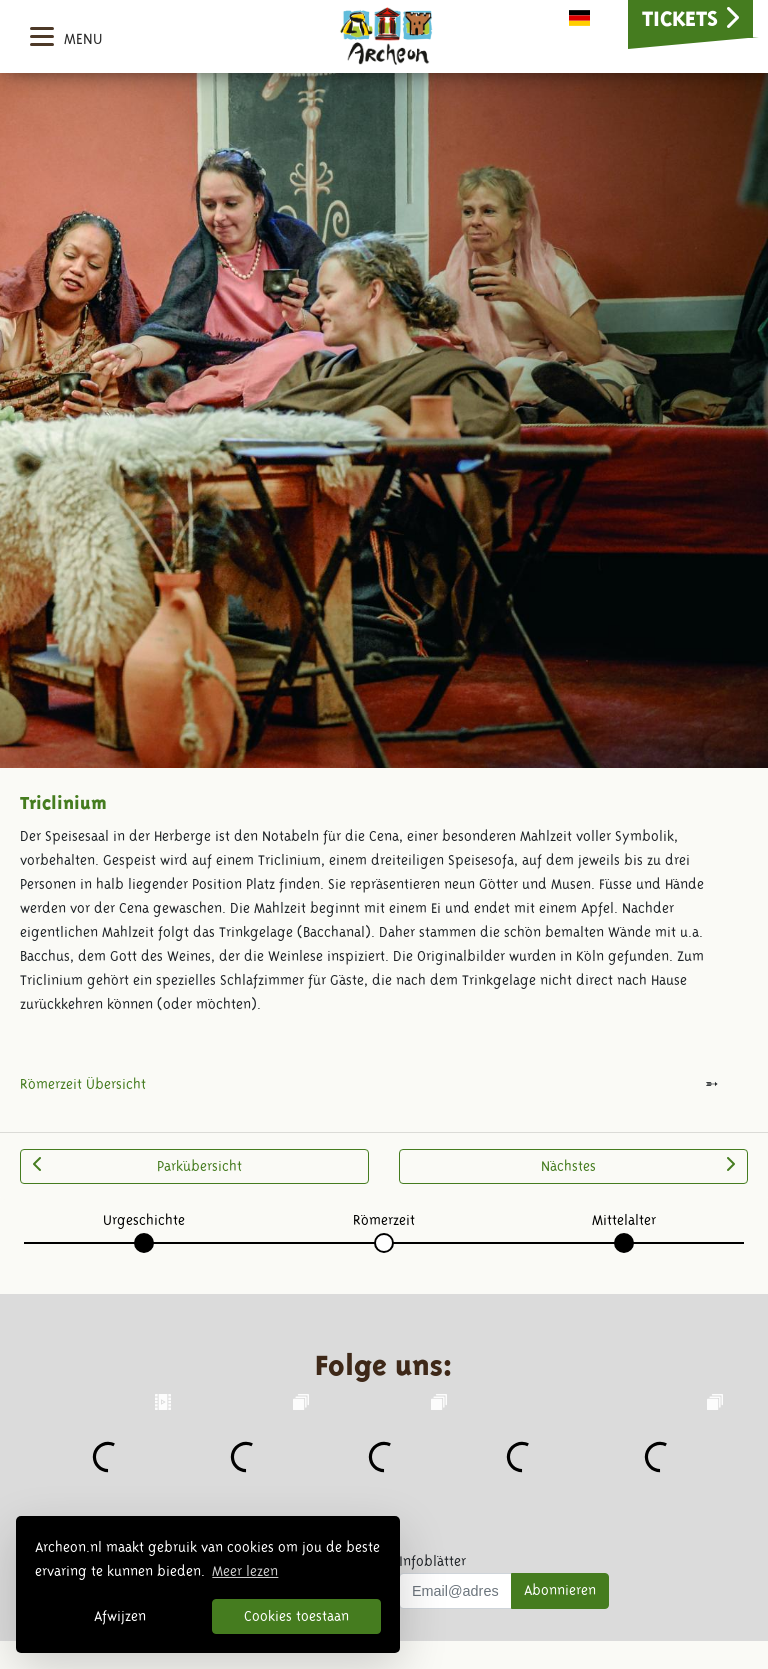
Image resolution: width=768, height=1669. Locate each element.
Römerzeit (384, 1220)
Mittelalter (624, 1220)
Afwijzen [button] (120, 1616)
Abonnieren (560, 1590)
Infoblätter (432, 1561)
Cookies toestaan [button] (296, 1616)
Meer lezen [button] (245, 1571)
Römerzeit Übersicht (83, 1084)
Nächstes (638, 1165)
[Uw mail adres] (455, 1591)
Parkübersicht (137, 1165)
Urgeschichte (144, 1220)
